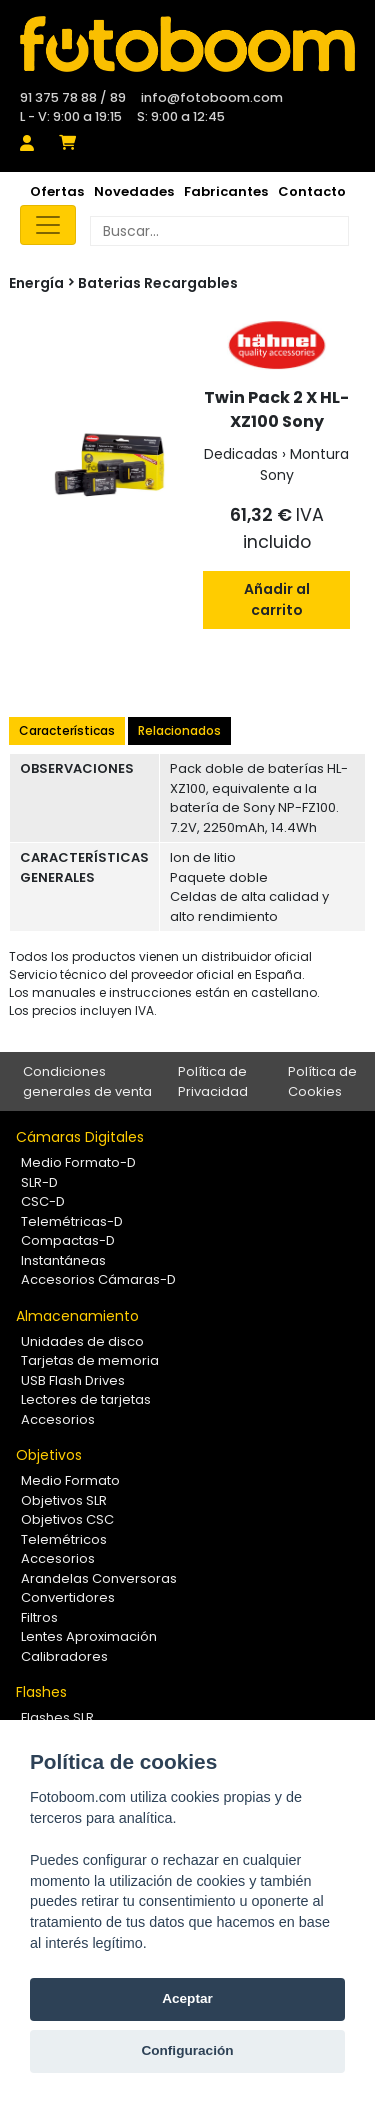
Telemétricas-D (72, 1221)
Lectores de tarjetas (86, 1399)
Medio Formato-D (78, 1162)
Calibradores (64, 1656)
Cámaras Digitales (80, 1137)
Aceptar (187, 1998)
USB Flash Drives (73, 1380)
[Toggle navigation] (48, 225)
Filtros (39, 1617)
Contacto (312, 191)
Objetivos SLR (64, 1500)
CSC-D (43, 1201)
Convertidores (68, 1597)
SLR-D (39, 1182)
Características (67, 730)
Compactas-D (68, 1240)
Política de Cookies (322, 1081)
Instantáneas (63, 1260)
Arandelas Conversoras (99, 1578)
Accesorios (58, 1419)
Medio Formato (70, 1480)
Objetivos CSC (67, 1519)
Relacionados (179, 730)
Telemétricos (64, 1539)
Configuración (187, 2050)
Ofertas (57, 191)
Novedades (134, 191)
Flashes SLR (57, 1717)
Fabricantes (226, 191)
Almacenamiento (77, 1316)
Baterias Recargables (158, 283)
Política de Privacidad (213, 1081)
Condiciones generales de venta (87, 1081)
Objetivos (49, 1455)
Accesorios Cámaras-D (98, 1279)
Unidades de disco (82, 1341)
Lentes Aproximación (89, 1636)
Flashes (41, 1692)
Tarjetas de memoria (90, 1360)
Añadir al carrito (277, 599)
